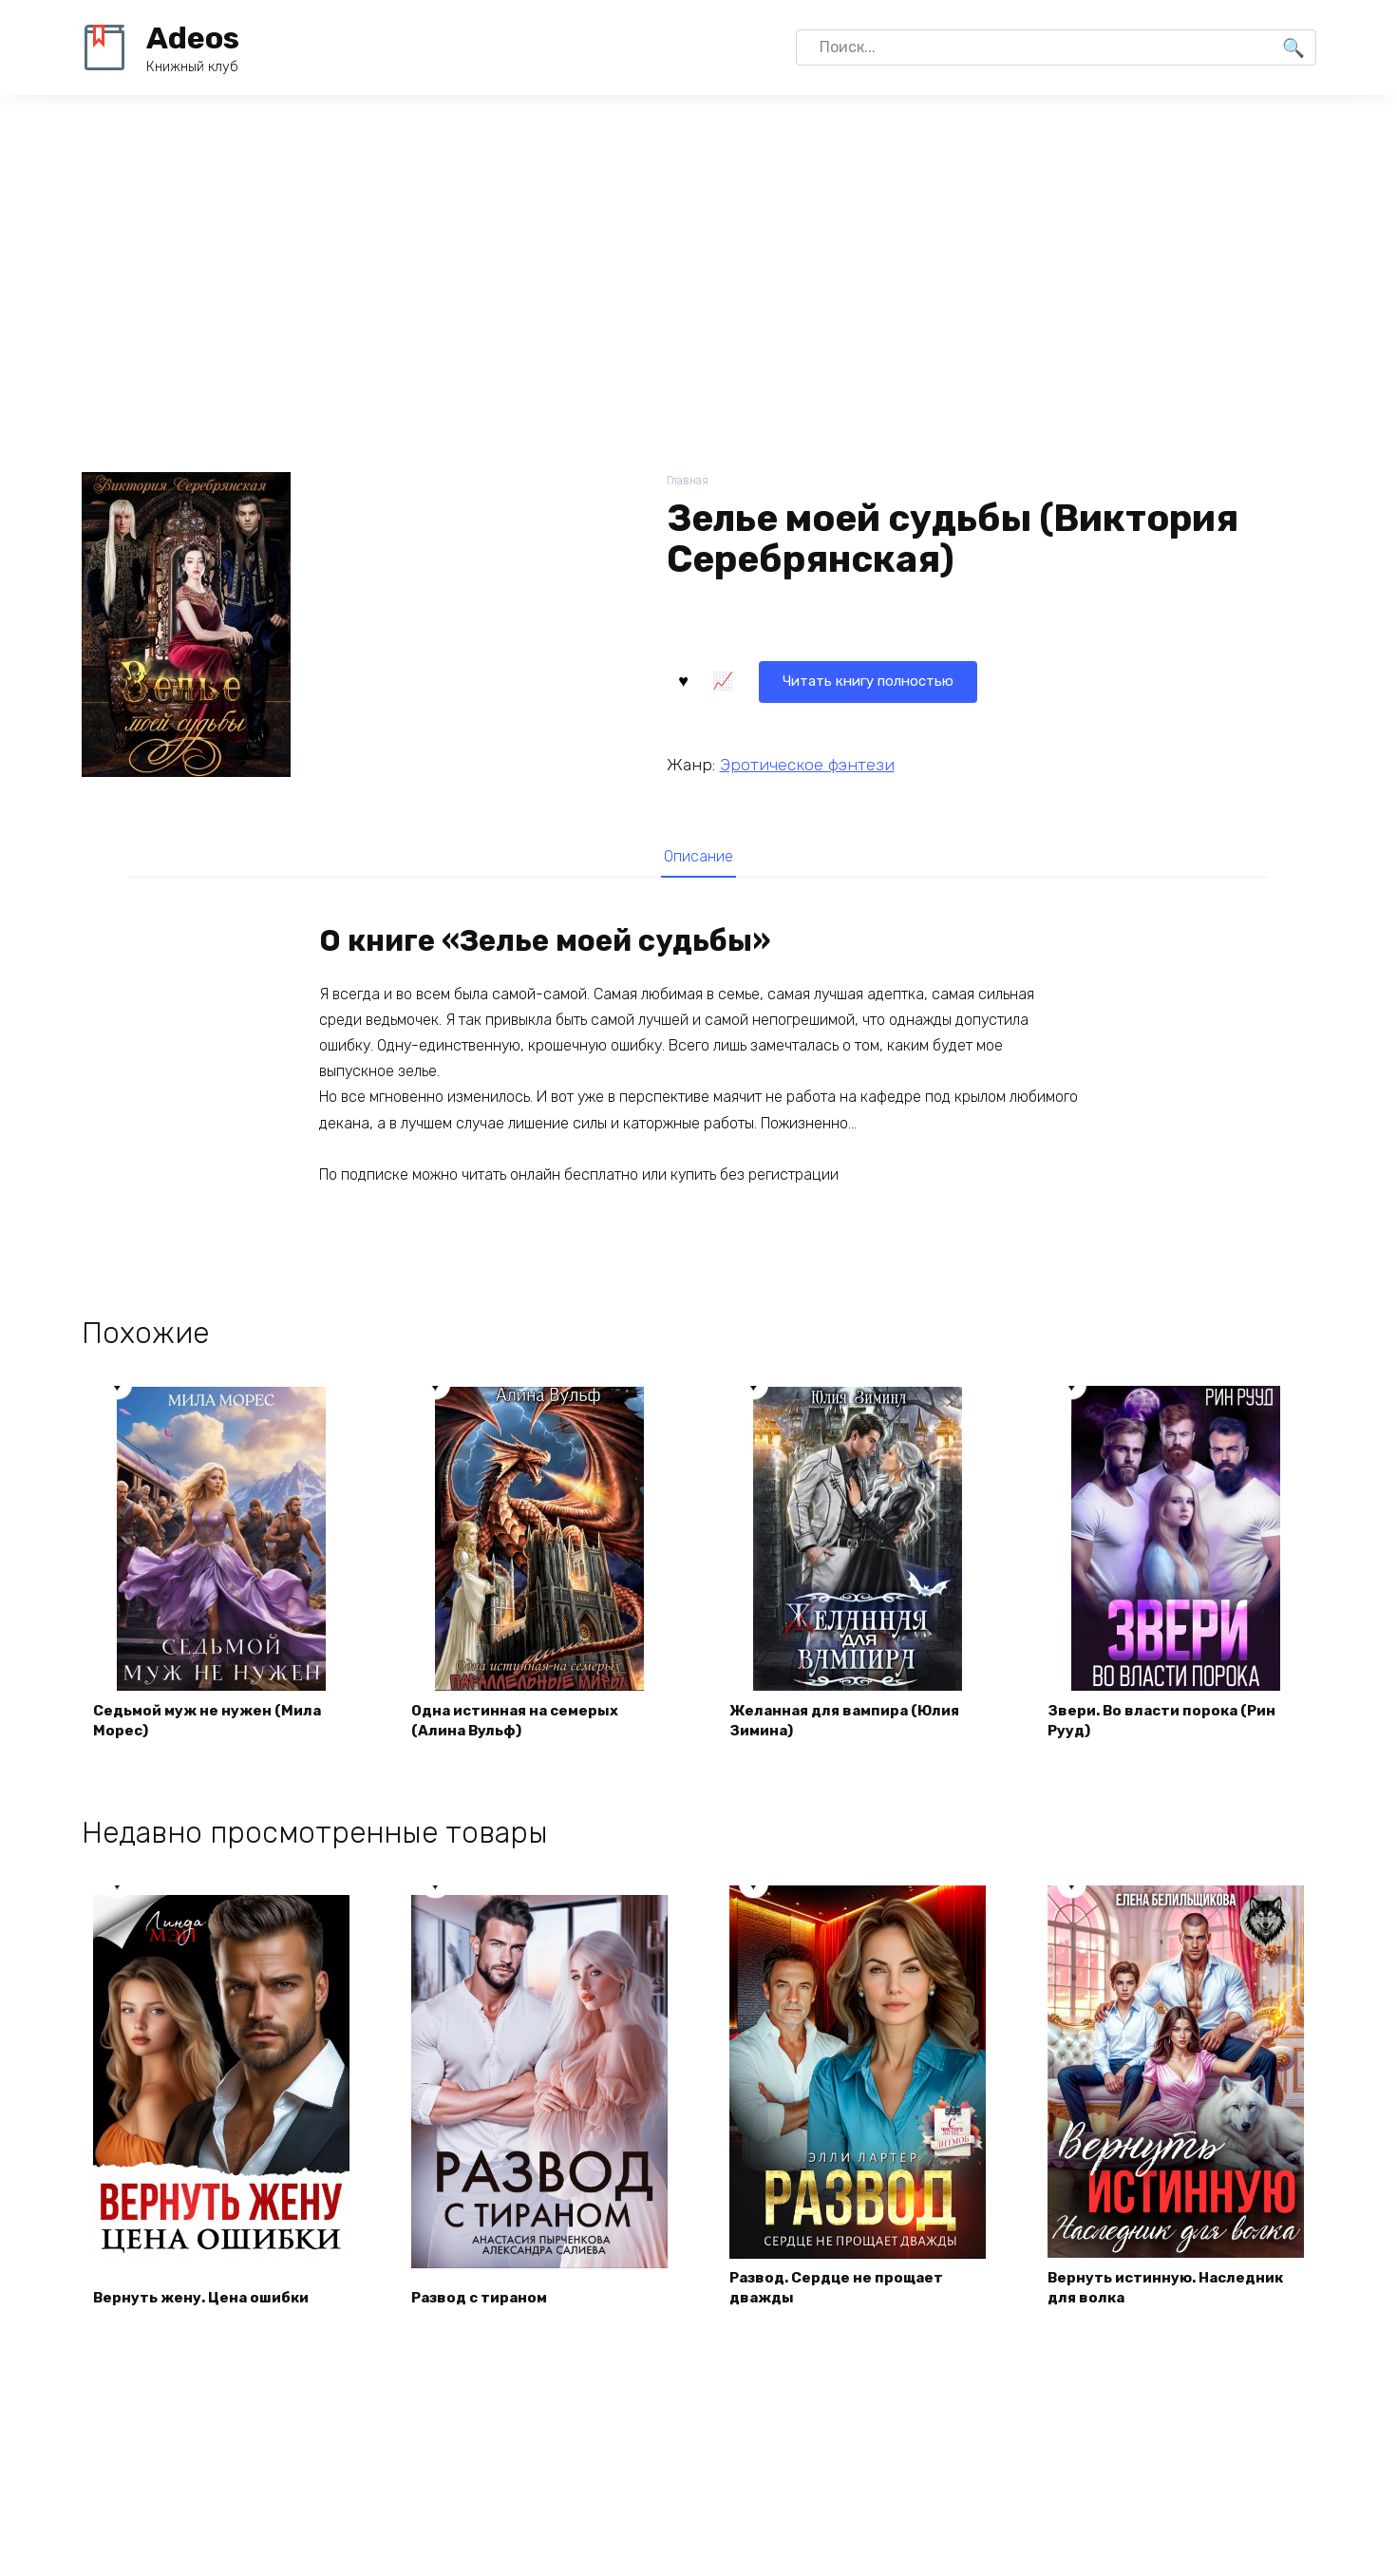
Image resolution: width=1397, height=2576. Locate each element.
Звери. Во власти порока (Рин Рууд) (1169, 1726)
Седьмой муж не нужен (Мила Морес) (213, 1726)
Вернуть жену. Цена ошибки (207, 2306)
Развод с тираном (485, 2306)
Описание (699, 856)
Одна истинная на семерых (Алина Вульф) (522, 1726)
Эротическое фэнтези (807, 762)
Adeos (192, 38)
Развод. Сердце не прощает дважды (843, 2295)
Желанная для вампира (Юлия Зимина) (853, 1726)
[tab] (698, 856)
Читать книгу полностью (782, 679)
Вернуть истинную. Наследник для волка (1173, 2295)
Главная (689, 481)
